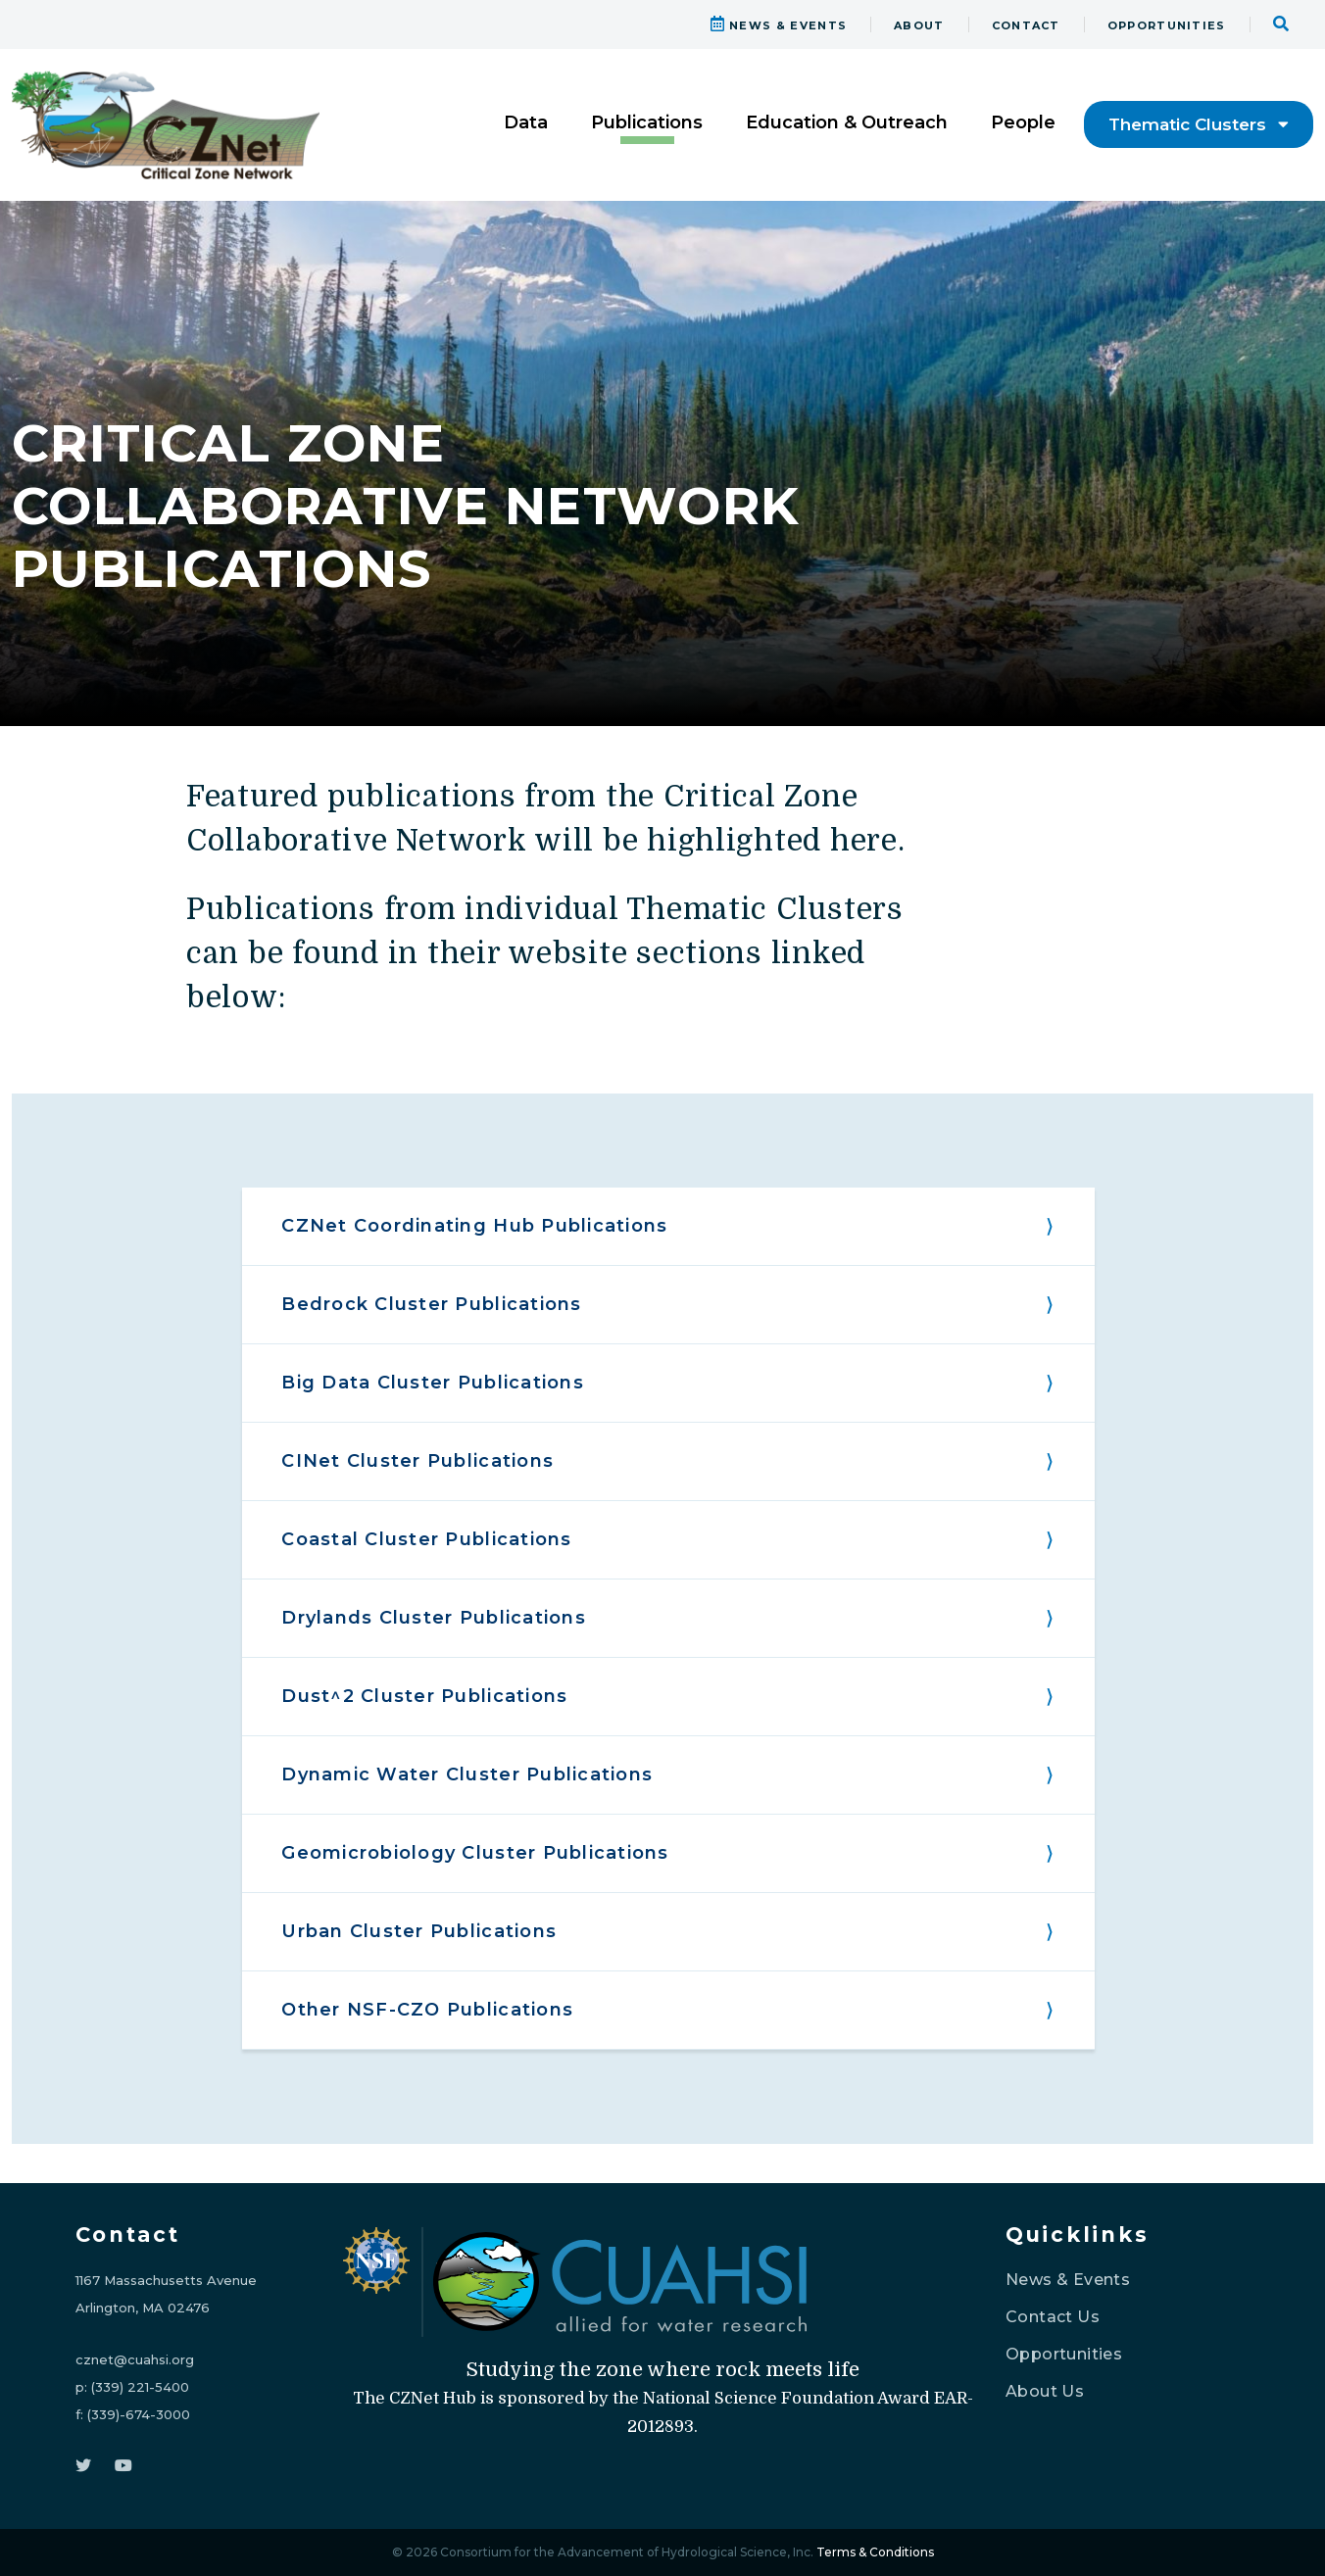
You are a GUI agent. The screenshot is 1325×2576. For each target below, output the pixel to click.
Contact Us (1053, 2317)
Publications (647, 122)
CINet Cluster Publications (417, 1461)
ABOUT (919, 25)
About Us (1045, 2391)
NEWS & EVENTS (779, 25)
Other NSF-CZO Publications (427, 2009)
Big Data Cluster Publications (432, 1382)
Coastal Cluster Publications (426, 1539)
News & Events (1068, 2279)
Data (526, 122)
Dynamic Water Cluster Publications (467, 1774)
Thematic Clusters (1198, 124)
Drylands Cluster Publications (433, 1617)
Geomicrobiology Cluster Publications (474, 1853)
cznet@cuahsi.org (134, 2359)
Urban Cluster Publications (419, 1931)
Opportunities (1064, 2354)
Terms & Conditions (875, 2552)
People (1023, 122)
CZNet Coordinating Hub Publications (474, 1226)
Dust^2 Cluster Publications (424, 1696)
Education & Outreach (847, 122)
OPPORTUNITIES (1166, 25)
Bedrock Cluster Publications (431, 1304)
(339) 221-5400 (140, 2387)
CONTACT (1026, 25)
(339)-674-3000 (138, 2414)
